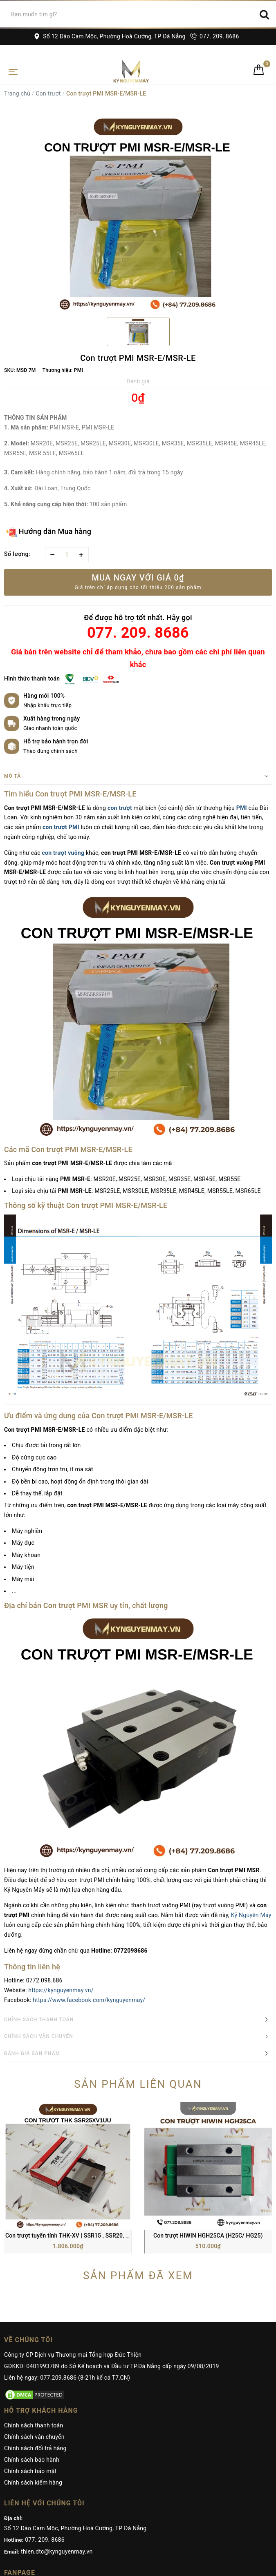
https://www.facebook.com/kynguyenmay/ (89, 2000)
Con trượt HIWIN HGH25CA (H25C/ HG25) (208, 2117)
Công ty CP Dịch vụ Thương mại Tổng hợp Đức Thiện (72, 2236)
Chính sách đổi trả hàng (35, 2330)
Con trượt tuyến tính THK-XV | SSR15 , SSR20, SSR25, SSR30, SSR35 (94, 2117)
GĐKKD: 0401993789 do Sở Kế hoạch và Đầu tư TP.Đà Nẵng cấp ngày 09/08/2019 (111, 2248)
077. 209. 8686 (214, 36)
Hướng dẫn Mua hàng (49, 532)
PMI (241, 808)
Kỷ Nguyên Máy (251, 1915)
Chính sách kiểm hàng (33, 2364)
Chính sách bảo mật (30, 2353)
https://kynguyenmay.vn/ (61, 1990)
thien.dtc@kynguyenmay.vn (57, 2433)
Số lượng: (17, 554)
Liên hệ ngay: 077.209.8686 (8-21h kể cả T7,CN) (67, 2259)
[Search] (264, 14)
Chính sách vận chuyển (34, 2319)
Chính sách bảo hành (31, 2341)
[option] (138, 213)
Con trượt (48, 93)
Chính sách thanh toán (33, 2307)
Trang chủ (17, 93)
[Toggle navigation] (13, 71)
